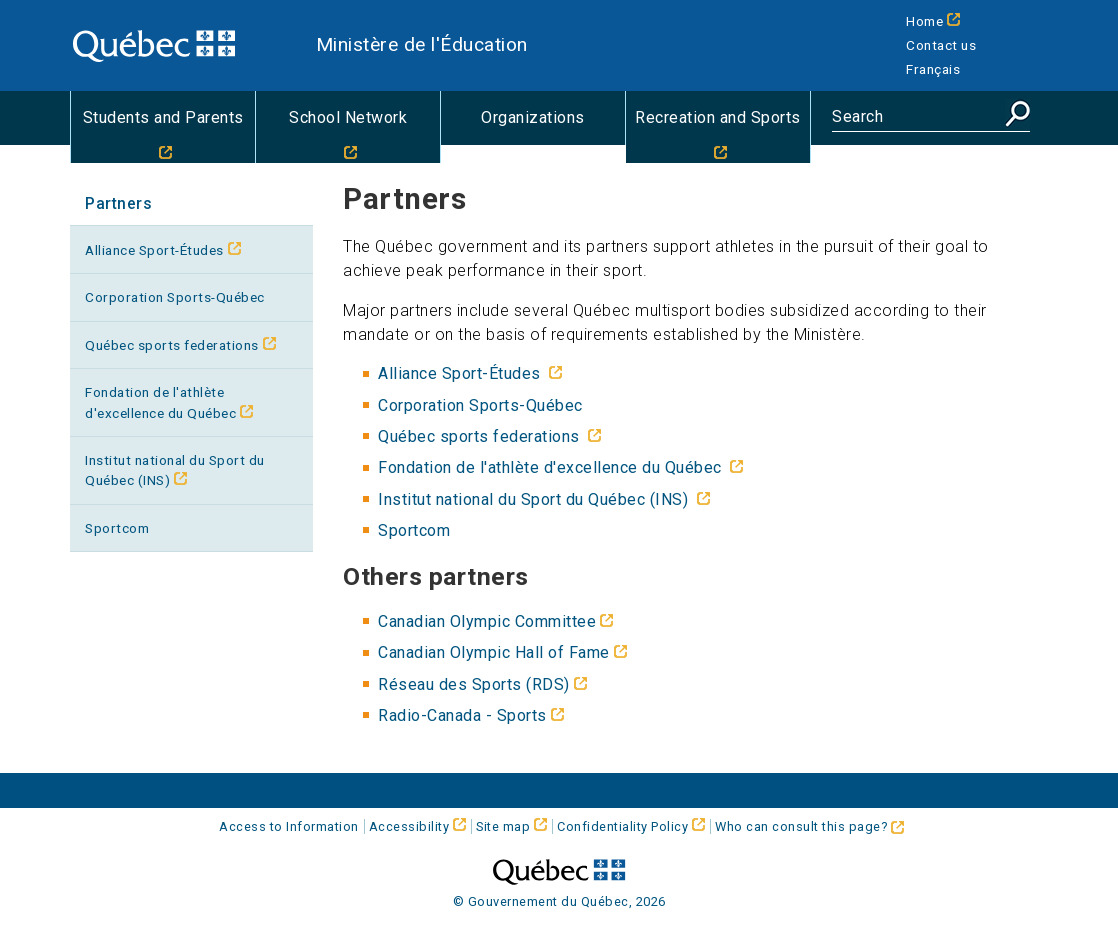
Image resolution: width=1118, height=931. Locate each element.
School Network (348, 117)
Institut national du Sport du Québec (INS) (175, 470)
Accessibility (409, 826)
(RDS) (474, 684)
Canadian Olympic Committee (487, 621)
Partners (118, 203)
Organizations (533, 117)
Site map (503, 826)
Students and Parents (163, 117)
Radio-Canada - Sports (462, 715)
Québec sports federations (172, 345)
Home (924, 21)
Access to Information (289, 826)
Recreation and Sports (718, 117)
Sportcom (117, 528)
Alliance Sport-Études (154, 250)
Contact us (941, 45)
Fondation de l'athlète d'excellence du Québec (160, 402)
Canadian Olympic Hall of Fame (494, 652)
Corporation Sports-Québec (175, 297)
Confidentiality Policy (622, 826)
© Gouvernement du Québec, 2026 (559, 901)
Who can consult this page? (809, 826)
